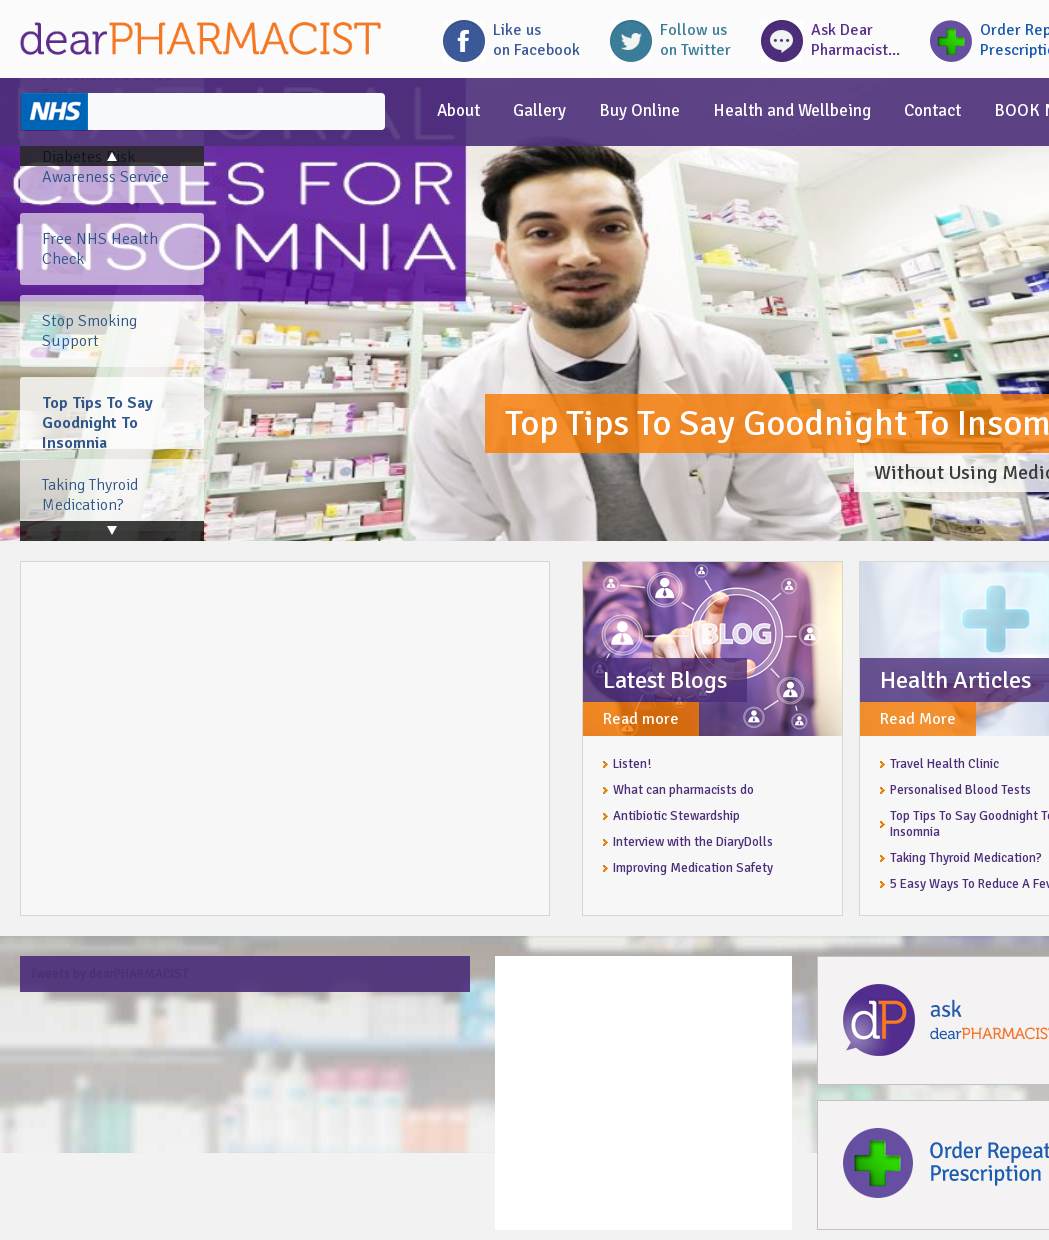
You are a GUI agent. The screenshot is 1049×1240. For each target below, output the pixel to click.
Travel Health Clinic (944, 764)
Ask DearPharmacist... (855, 40)
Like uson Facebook (536, 40)
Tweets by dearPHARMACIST (109, 974)
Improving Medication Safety (693, 868)
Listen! (632, 764)
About (458, 110)
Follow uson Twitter (695, 40)
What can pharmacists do (683, 790)
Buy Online (639, 110)
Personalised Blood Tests (960, 790)
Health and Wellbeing (792, 110)
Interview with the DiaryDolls (693, 842)
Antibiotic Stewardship (676, 816)
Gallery (539, 110)
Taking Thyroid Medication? (966, 858)
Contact (932, 110)
